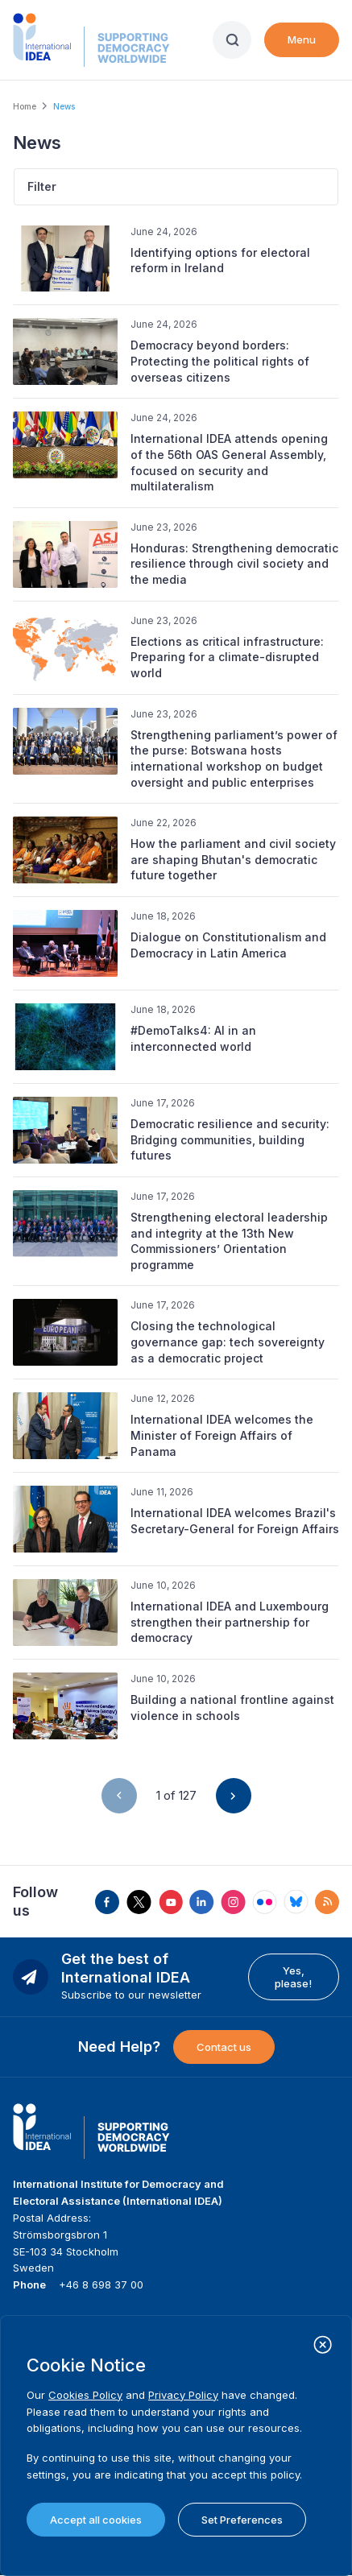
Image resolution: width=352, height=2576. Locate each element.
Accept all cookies (96, 2519)
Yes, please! (293, 1977)
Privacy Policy (183, 2394)
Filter (41, 186)
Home (24, 106)
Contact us (224, 2047)
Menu (302, 39)
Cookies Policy (85, 2394)
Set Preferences (242, 2519)
